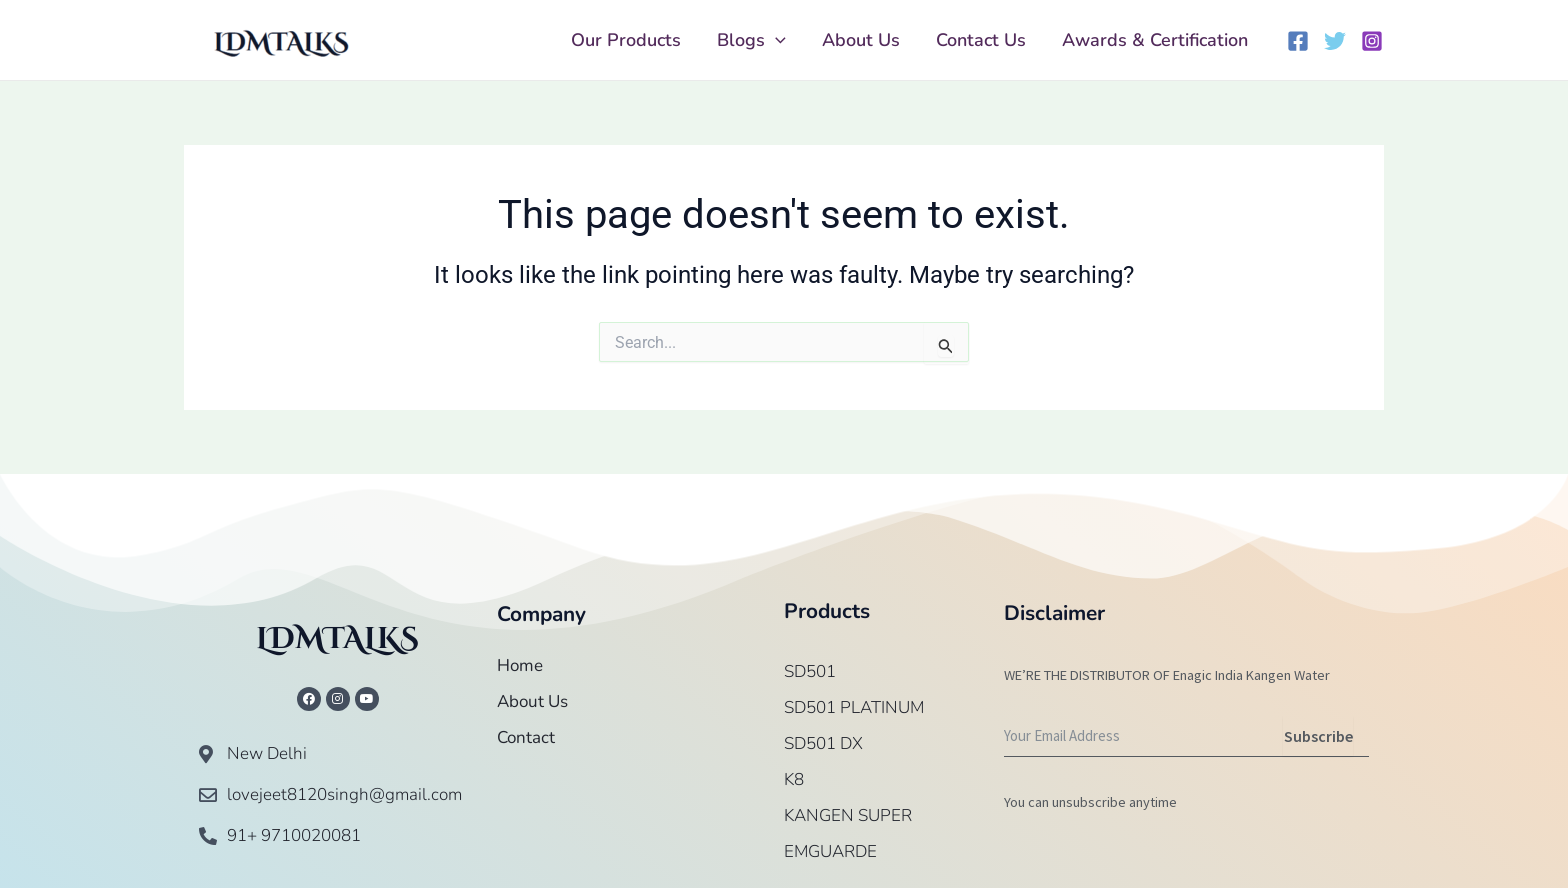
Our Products (626, 40)
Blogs (751, 40)
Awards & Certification (1155, 40)
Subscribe (1318, 736)
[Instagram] (1372, 41)
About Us (861, 40)
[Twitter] (1335, 41)
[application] (775, 40)
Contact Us (981, 40)
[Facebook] (1298, 41)
